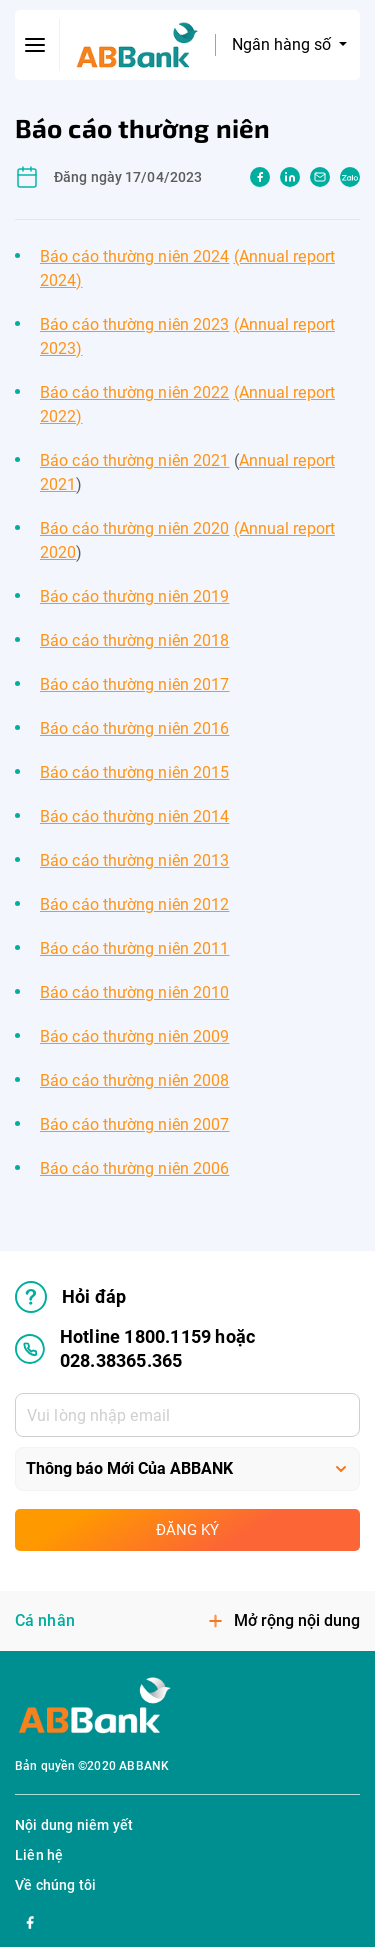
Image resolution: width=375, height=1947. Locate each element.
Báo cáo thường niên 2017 (134, 684)
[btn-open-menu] (36, 45)
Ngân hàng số (283, 44)
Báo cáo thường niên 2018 (134, 640)
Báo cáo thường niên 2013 (134, 860)
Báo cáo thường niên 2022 (134, 392)
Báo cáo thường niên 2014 (134, 816)
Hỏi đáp (70, 1297)
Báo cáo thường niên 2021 (134, 460)
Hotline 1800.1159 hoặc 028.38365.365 (135, 1348)
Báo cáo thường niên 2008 (134, 1080)
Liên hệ (39, 1855)
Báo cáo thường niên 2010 (134, 992)
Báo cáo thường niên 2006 (134, 1168)
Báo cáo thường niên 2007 (134, 1124)
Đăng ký (187, 1530)
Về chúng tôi (55, 1885)
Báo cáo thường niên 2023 (134, 324)
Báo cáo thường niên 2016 (134, 728)
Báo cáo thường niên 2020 (134, 528)
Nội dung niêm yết (74, 1825)
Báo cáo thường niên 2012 (134, 904)
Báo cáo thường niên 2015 (134, 772)
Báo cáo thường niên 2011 (134, 948)
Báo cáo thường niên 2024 (134, 256)
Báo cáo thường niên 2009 (134, 1036)
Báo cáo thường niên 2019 (134, 596)
